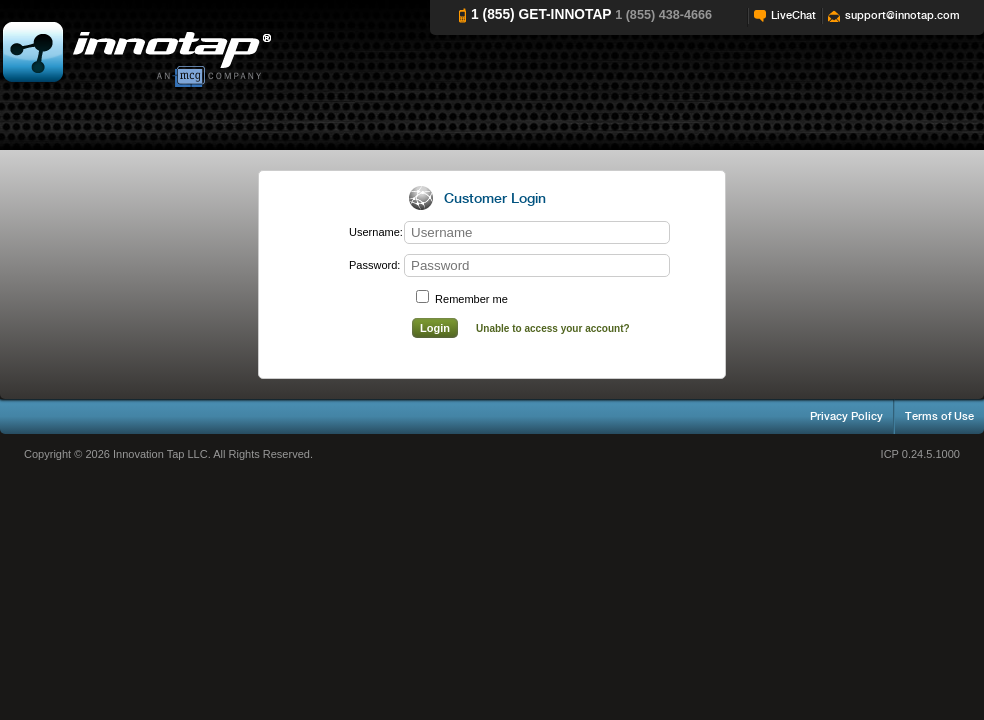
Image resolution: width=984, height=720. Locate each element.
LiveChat (793, 15)
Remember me (462, 299)
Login (435, 328)
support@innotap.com (902, 15)
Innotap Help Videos (135, 53)
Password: (371, 265)
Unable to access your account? (553, 328)
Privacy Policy (846, 416)
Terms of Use (939, 416)
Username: (371, 232)
